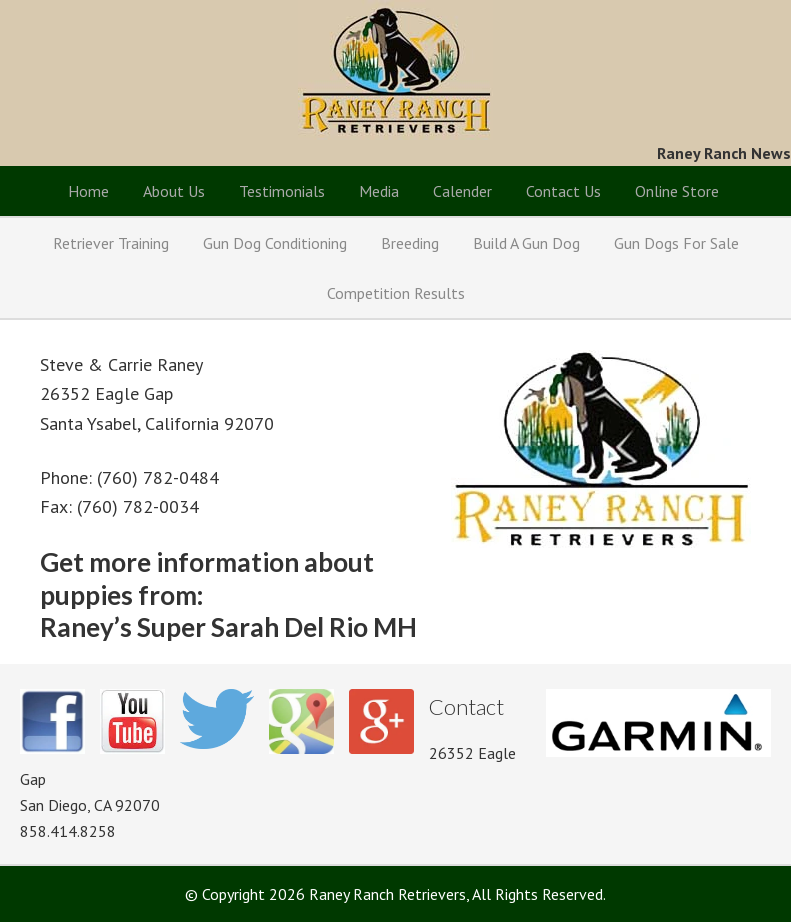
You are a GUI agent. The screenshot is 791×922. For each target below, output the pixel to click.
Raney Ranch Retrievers (395, 70)
